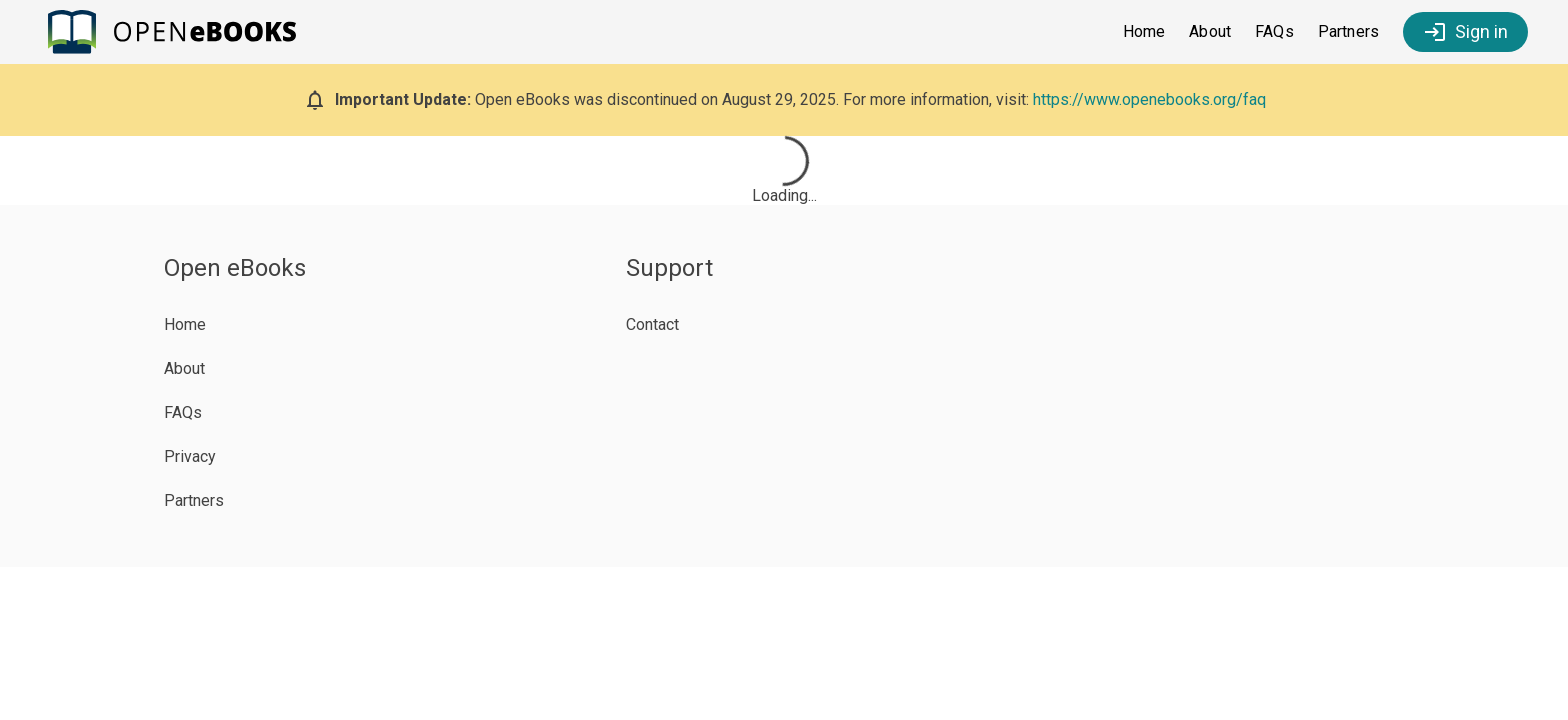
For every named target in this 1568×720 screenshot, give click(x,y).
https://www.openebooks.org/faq (1149, 99)
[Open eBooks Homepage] (178, 32)
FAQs (1274, 31)
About (1210, 31)
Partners (1348, 31)
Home (1144, 31)
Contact (652, 324)
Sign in (1465, 32)
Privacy (190, 456)
